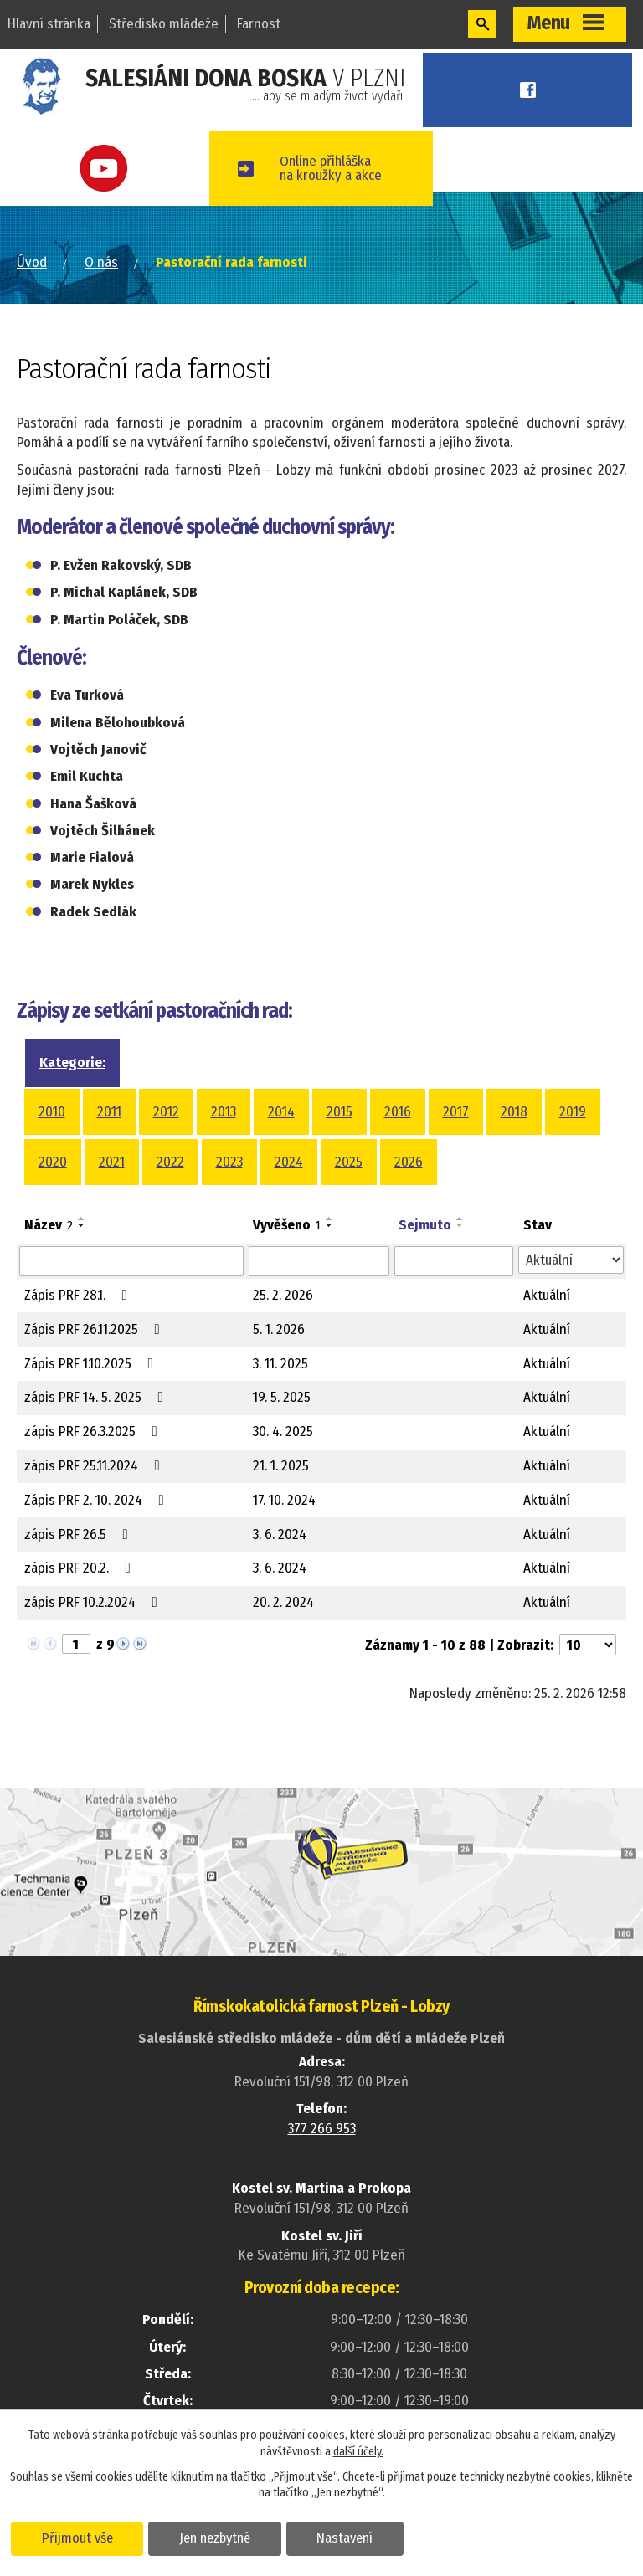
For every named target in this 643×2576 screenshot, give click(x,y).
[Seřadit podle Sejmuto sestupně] (460, 1225)
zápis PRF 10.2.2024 (94, 1602)
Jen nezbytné (215, 2537)
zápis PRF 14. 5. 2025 (97, 1397)
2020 (53, 1162)
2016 (397, 1112)
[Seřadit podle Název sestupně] (82, 1225)
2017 (456, 1112)
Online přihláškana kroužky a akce (336, 168)
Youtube (107, 168)
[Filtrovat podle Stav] (571, 1260)
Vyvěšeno (287, 1225)
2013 (223, 1112)
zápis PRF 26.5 (79, 1534)
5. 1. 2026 (279, 1329)
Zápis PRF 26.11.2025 (95, 1329)
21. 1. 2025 (281, 1466)
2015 (339, 1112)
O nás (101, 262)
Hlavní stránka (49, 24)
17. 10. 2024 (284, 1500)
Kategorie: (72, 1062)
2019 (572, 1112)
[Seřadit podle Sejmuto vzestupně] (460, 1218)
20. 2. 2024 (283, 1602)
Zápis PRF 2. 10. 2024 (97, 1500)
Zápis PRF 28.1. (79, 1295)
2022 (170, 1162)
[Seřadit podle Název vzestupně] (82, 1218)
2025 (349, 1162)
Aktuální (546, 1295)
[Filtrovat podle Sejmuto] (453, 1261)
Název (48, 1225)
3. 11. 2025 (280, 1364)
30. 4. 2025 (283, 1431)
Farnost (258, 24)
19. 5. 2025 (282, 1397)
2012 (166, 1112)
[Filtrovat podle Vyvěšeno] (319, 1261)
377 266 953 (322, 2128)
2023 (229, 1162)
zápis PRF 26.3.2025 (94, 1431)
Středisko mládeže (164, 24)
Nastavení (346, 2537)
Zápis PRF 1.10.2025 (92, 1364)
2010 (52, 1112)
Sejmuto (425, 1225)
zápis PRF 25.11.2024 (95, 1466)
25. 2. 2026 (283, 1295)
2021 (112, 1162)
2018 (514, 1112)
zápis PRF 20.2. (80, 1568)
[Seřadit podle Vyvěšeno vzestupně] (330, 1218)
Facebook (531, 90)
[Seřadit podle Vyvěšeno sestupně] (330, 1225)
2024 (289, 1162)
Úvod (32, 262)
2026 (408, 1162)
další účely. (358, 2452)
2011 (109, 1112)
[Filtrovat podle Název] (131, 1261)
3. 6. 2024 (279, 1534)
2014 (281, 1112)
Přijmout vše (77, 2537)
